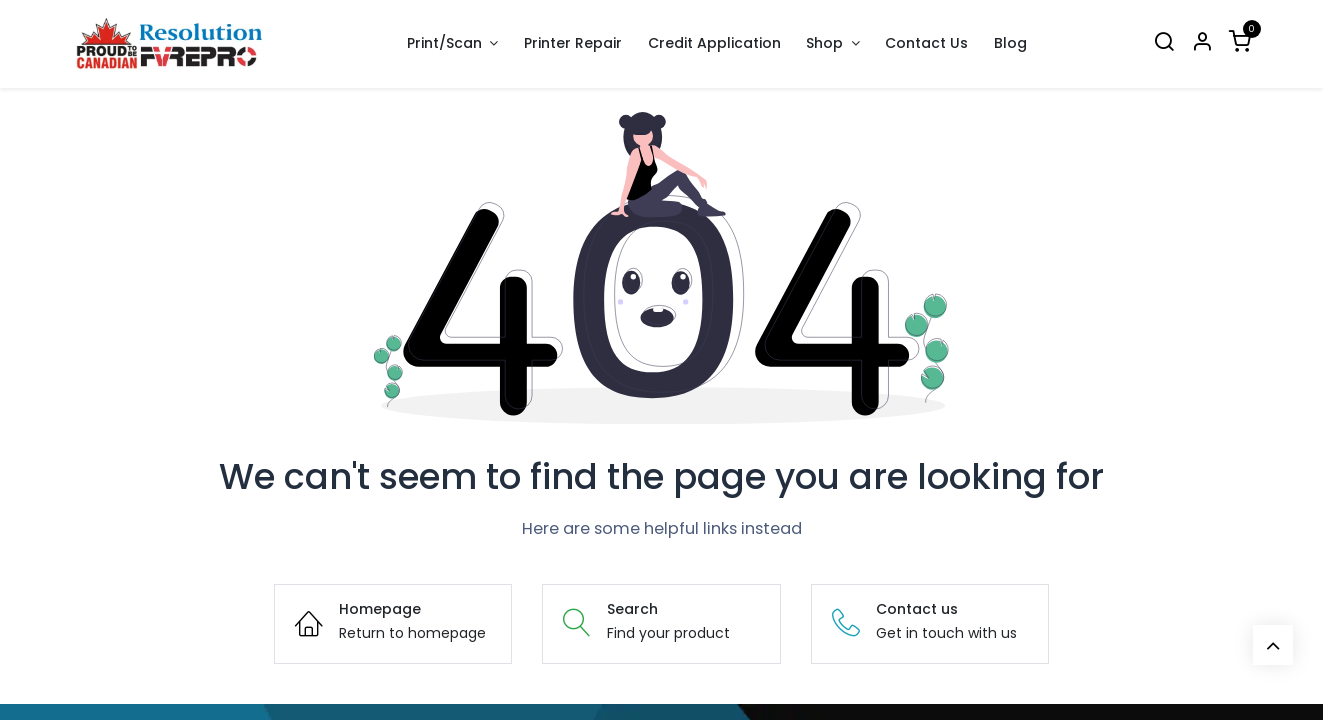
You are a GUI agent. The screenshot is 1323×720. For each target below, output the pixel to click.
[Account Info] (1202, 43)
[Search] (1164, 43)
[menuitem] (573, 43)
